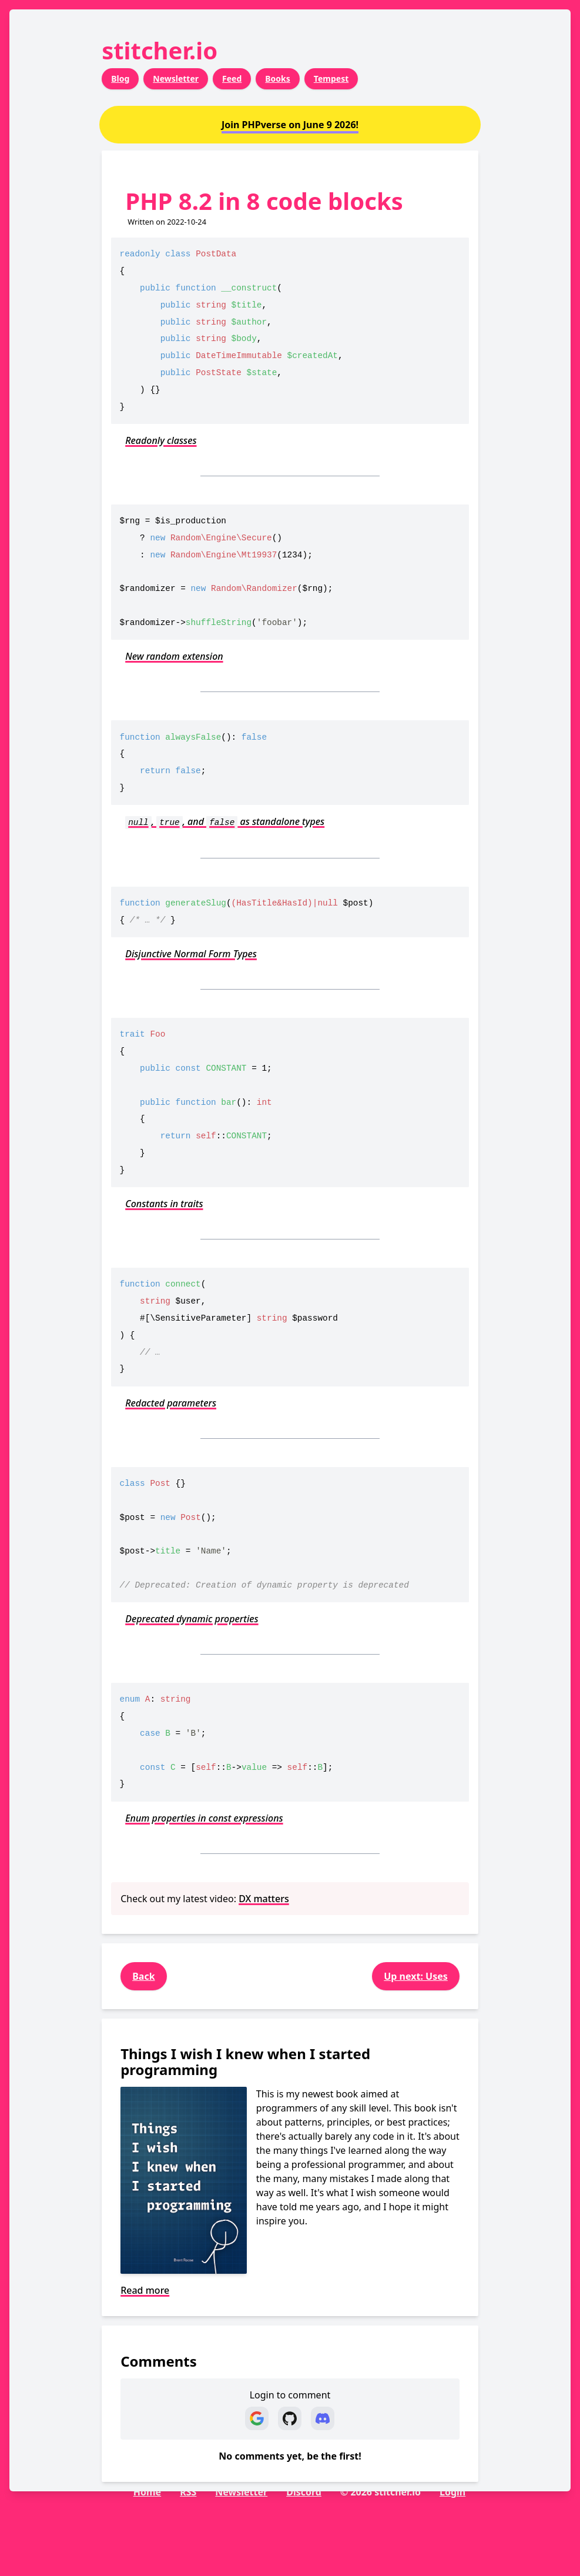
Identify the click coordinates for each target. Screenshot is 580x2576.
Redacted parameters (170, 1402)
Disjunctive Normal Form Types (191, 953)
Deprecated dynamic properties (191, 1618)
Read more (144, 2290)
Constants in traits (164, 1203)
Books (277, 78)
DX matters (264, 1898)
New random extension (174, 656)
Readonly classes (160, 440)
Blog (120, 78)
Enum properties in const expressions (204, 1818)
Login (452, 2491)
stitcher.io (159, 50)
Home (147, 2491)
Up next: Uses (416, 1976)
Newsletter (176, 78)
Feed (232, 78)
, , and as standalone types (224, 821)
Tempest (331, 78)
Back (143, 1976)
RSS (188, 2491)
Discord (303, 2491)
